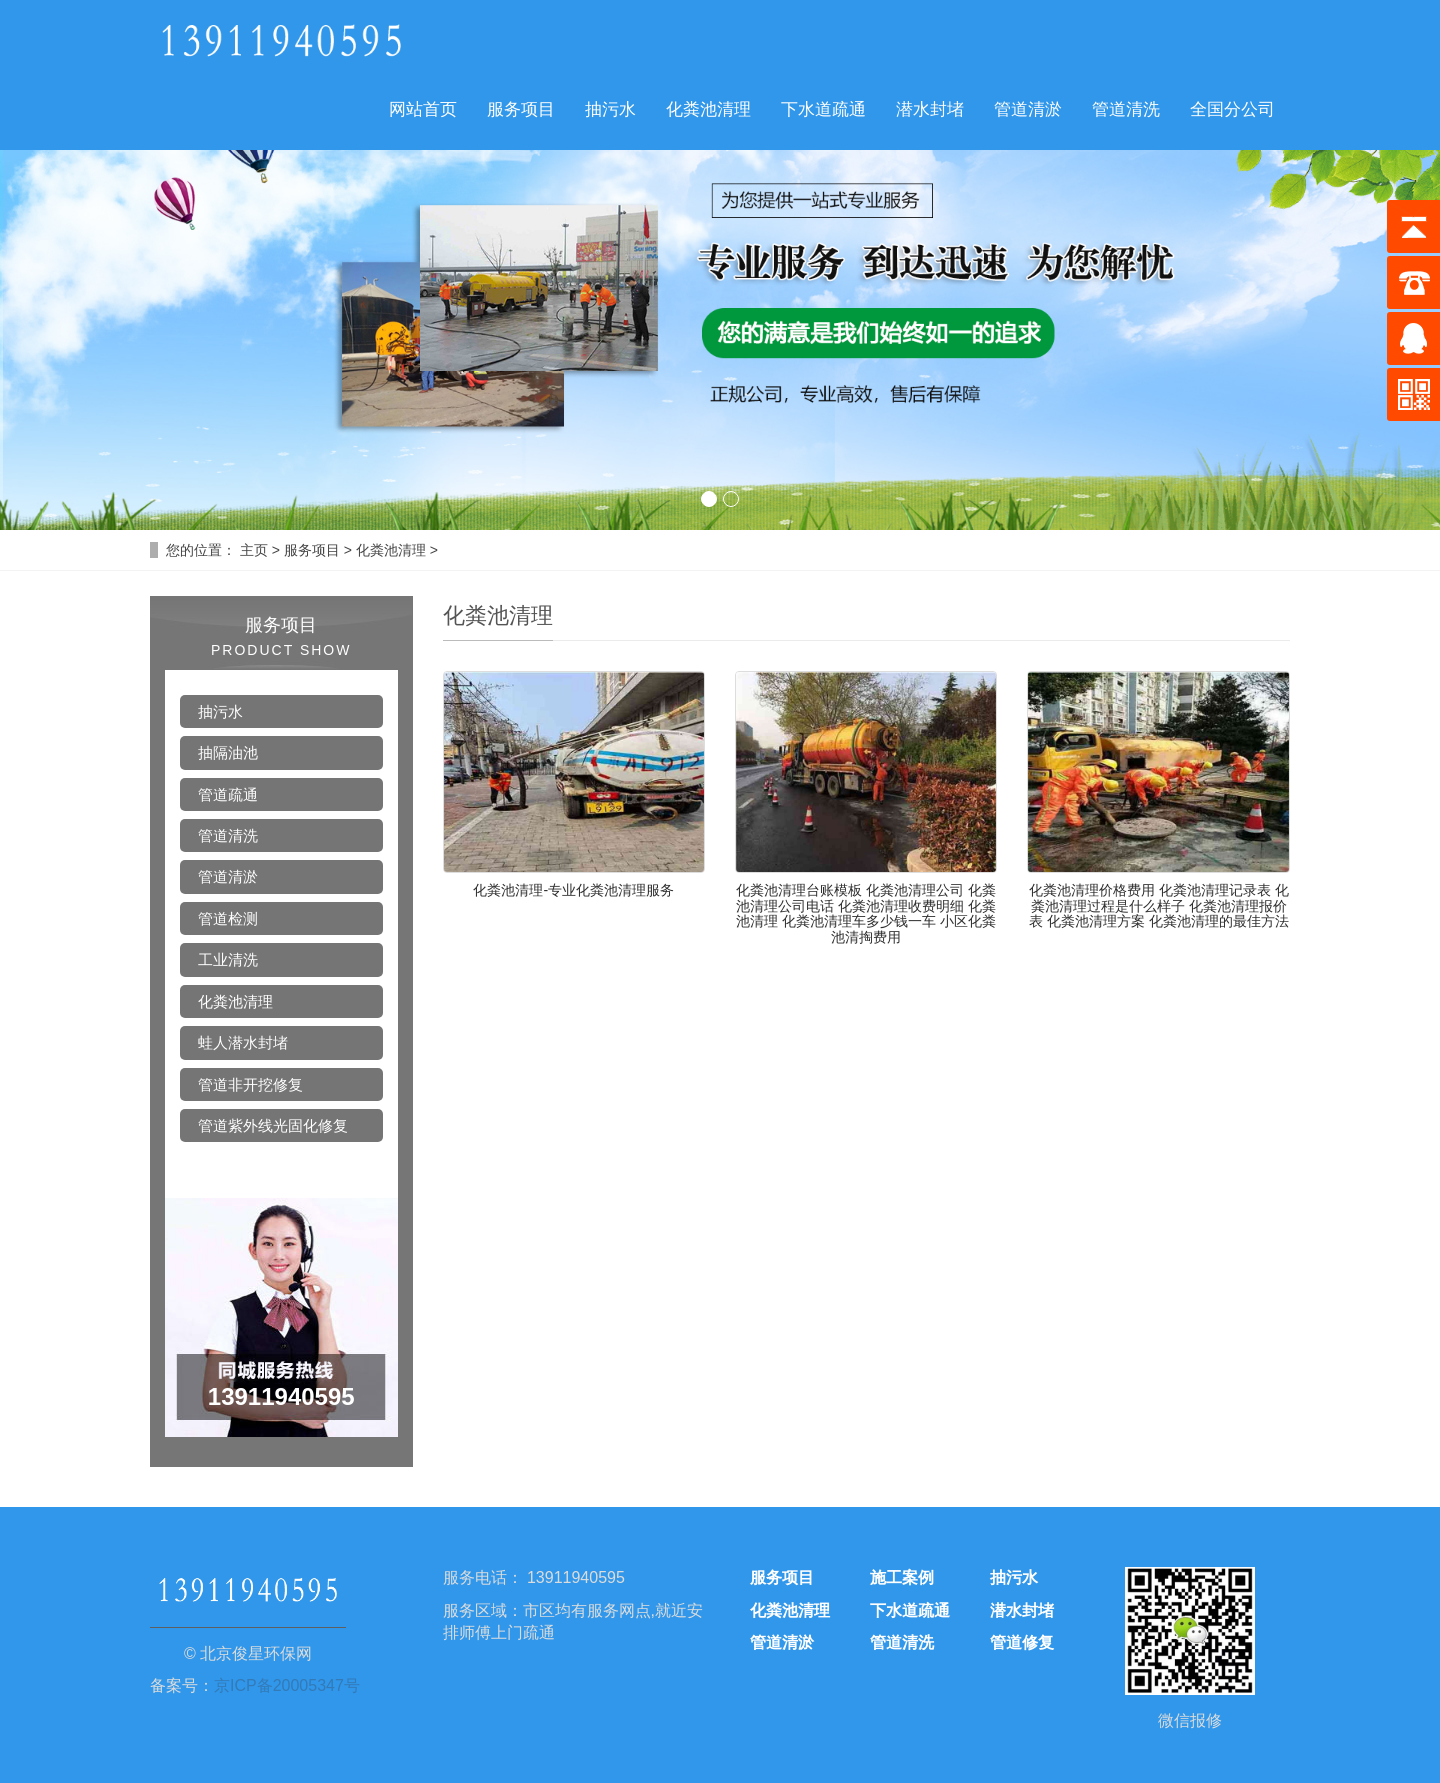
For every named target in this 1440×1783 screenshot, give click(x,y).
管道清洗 (1126, 109)
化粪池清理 (708, 109)
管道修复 (1022, 1642)
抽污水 (610, 109)
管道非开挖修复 (250, 1084)
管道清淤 (1028, 109)
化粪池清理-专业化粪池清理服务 (573, 890)
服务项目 (521, 109)
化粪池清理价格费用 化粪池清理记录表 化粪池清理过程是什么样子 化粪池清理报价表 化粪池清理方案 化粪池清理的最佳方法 (1159, 905)
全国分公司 (1232, 109)
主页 (254, 550)
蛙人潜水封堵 (243, 1042)
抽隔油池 (228, 752)
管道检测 (228, 918)
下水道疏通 (823, 109)
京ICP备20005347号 (287, 1685)
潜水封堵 (930, 109)
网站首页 (423, 109)
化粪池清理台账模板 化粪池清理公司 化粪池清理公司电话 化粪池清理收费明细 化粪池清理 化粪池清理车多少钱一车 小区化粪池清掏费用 (866, 913)
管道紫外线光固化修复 (273, 1125)
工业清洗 (228, 959)
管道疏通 (228, 794)
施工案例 (902, 1577)
